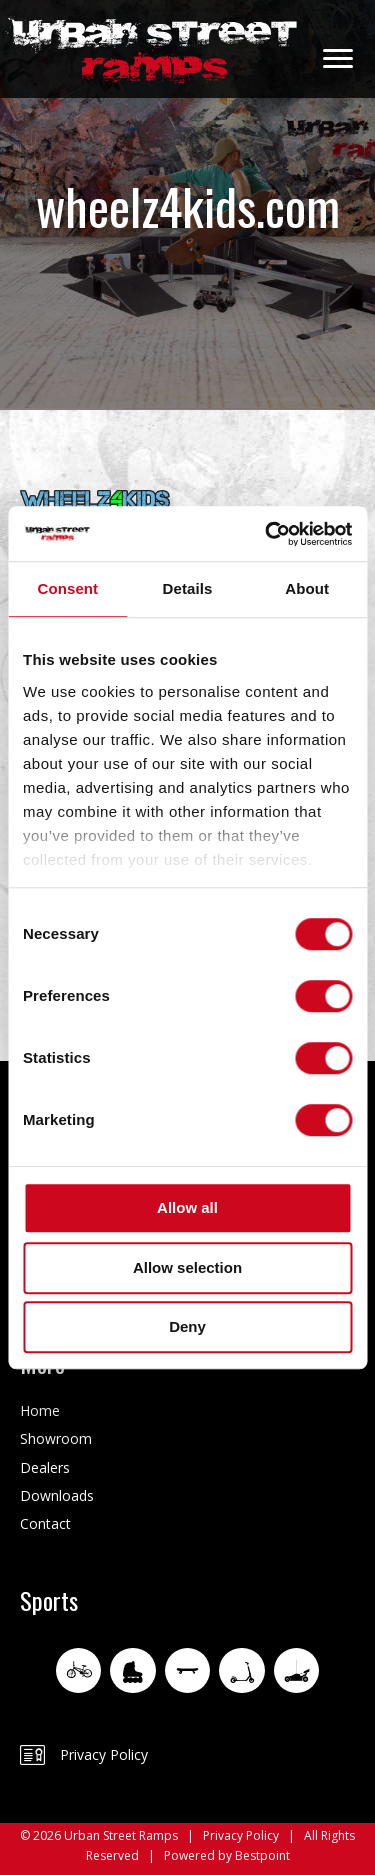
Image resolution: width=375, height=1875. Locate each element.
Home (40, 1410)
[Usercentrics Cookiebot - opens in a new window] (267, 534)
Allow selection (187, 1267)
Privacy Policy (104, 1754)
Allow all (187, 1207)
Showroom (56, 1438)
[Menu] (338, 59)
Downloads (57, 1495)
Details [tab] (188, 588)
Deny (187, 1326)
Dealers (45, 1467)
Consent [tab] (67, 588)
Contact (45, 1523)
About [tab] (307, 588)
